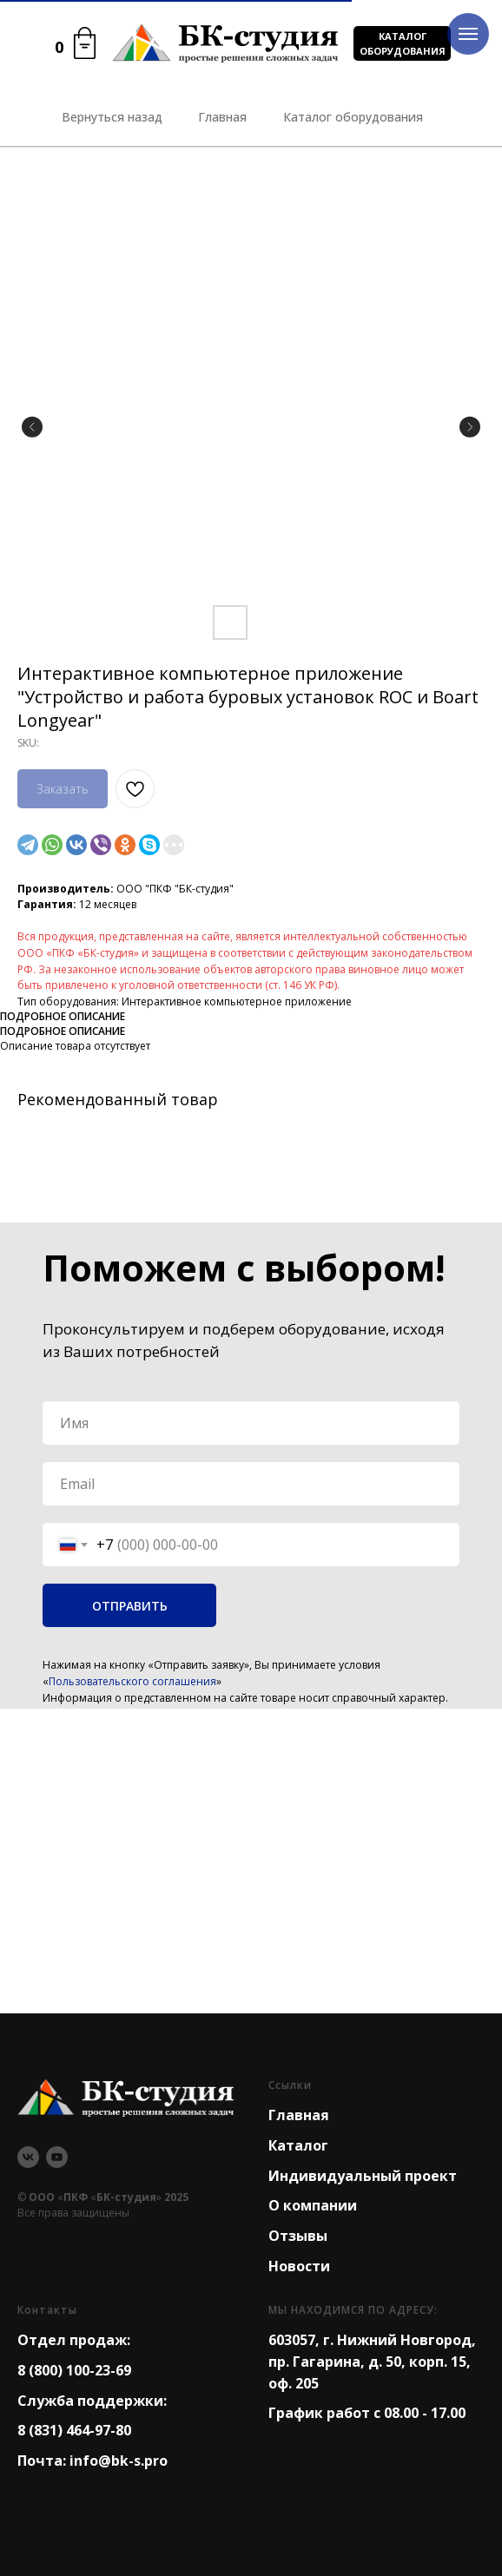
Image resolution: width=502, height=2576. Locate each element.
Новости (299, 2266)
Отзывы (297, 2235)
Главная (298, 2115)
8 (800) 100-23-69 (74, 2370)
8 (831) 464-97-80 (74, 2430)
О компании (312, 2205)
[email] (251, 1483)
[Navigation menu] (468, 34)
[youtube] (57, 2157)
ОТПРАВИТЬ (130, 1606)
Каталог (298, 2145)
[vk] (28, 2157)
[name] (251, 1423)
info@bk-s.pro (118, 2460)
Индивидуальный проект (362, 2175)
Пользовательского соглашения (132, 1681)
